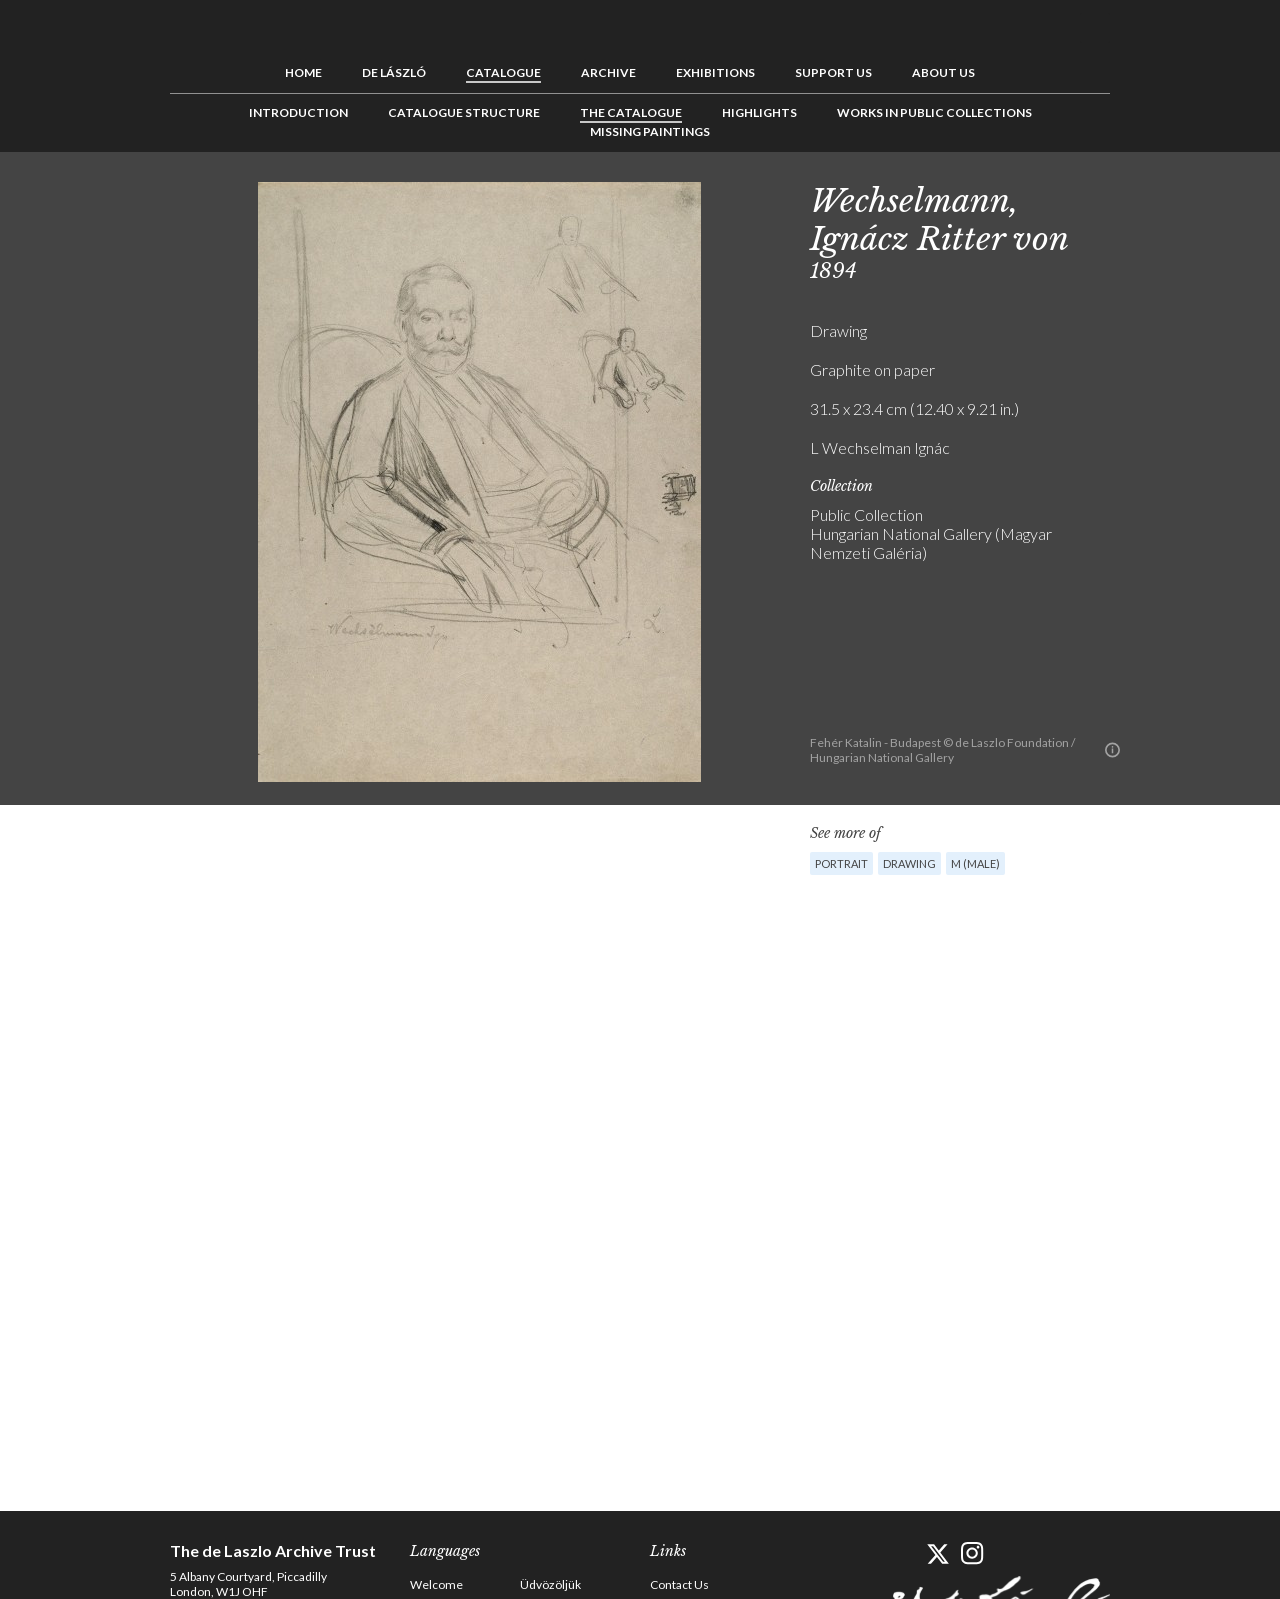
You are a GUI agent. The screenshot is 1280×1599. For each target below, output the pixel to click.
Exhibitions (715, 72)
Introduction (298, 112)
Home (303, 72)
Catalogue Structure (464, 112)
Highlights (759, 112)
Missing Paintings (650, 131)
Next (1207, 197)
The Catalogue (631, 112)
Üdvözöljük (550, 1584)
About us (943, 72)
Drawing (909, 863)
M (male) (975, 863)
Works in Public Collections (934, 112)
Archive (608, 72)
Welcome (436, 1584)
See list (1176, 197)
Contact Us (679, 1584)
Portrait (841, 863)
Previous (1145, 197)
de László (394, 72)
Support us (833, 72)
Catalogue (503, 72)
